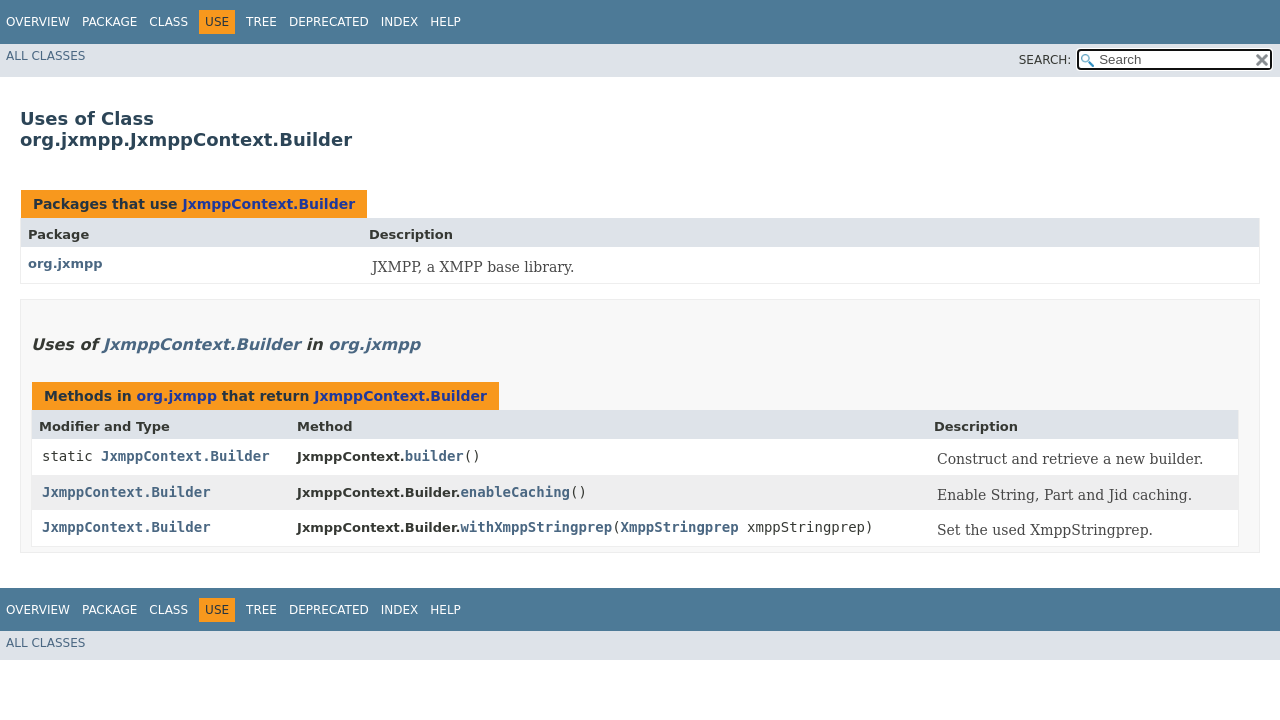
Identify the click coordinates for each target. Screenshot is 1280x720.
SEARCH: (1045, 60)
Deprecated (329, 22)
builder (434, 456)
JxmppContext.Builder (268, 204)
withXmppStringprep (536, 527)
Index (400, 22)
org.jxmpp (65, 263)
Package (109, 22)
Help (445, 22)
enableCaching (515, 492)
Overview (38, 22)
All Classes (45, 56)
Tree (261, 22)
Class (168, 22)
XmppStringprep (680, 527)
